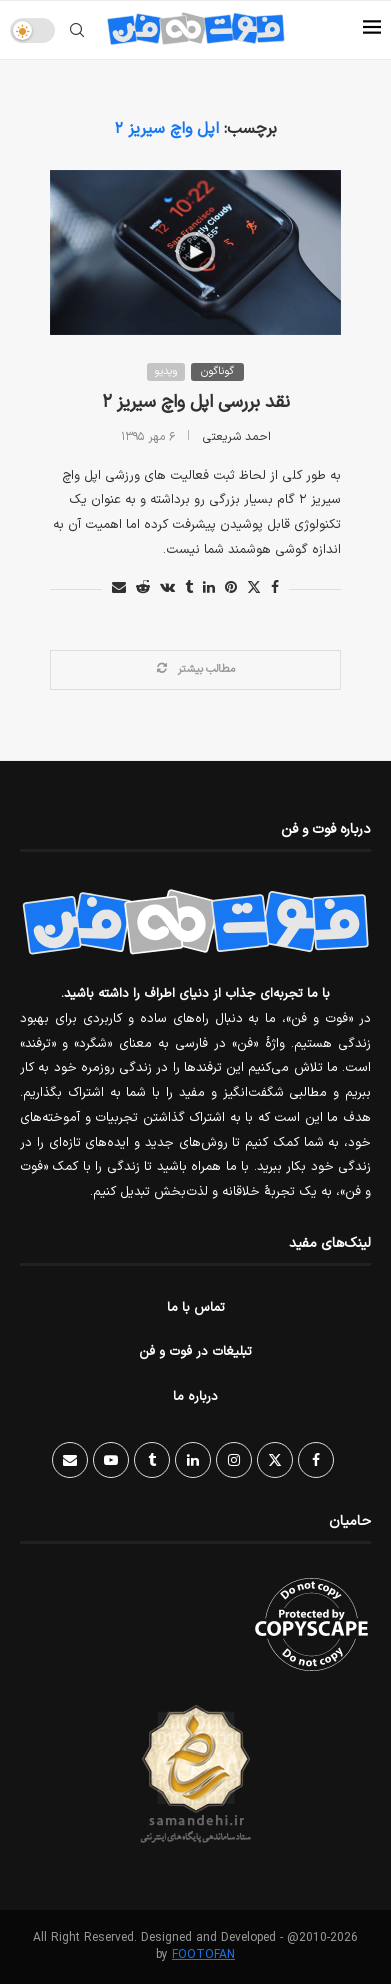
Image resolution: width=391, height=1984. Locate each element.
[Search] (77, 30)
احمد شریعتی (237, 437)
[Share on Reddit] (143, 588)
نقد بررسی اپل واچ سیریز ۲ (196, 402)
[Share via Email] (119, 588)
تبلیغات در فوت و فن (195, 1352)
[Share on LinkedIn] (209, 588)
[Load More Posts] (195, 669)
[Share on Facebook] (275, 588)
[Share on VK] (167, 588)
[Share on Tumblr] (189, 588)
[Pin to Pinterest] (231, 588)
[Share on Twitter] (254, 588)
